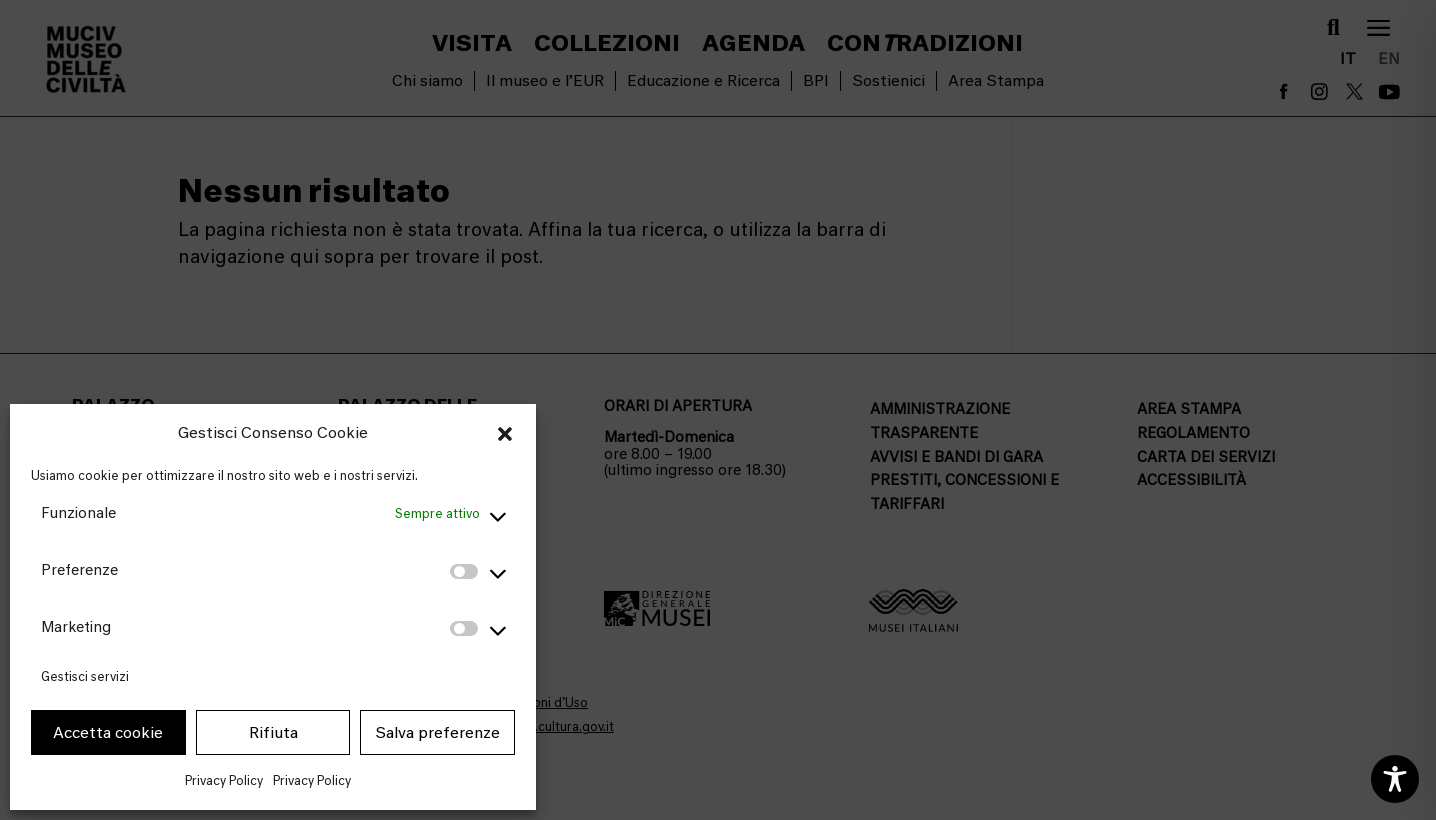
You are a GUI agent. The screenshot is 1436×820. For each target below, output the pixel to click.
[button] (505, 434)
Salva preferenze (437, 733)
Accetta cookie (108, 733)
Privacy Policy (224, 780)
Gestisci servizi (85, 676)
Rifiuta (273, 733)
